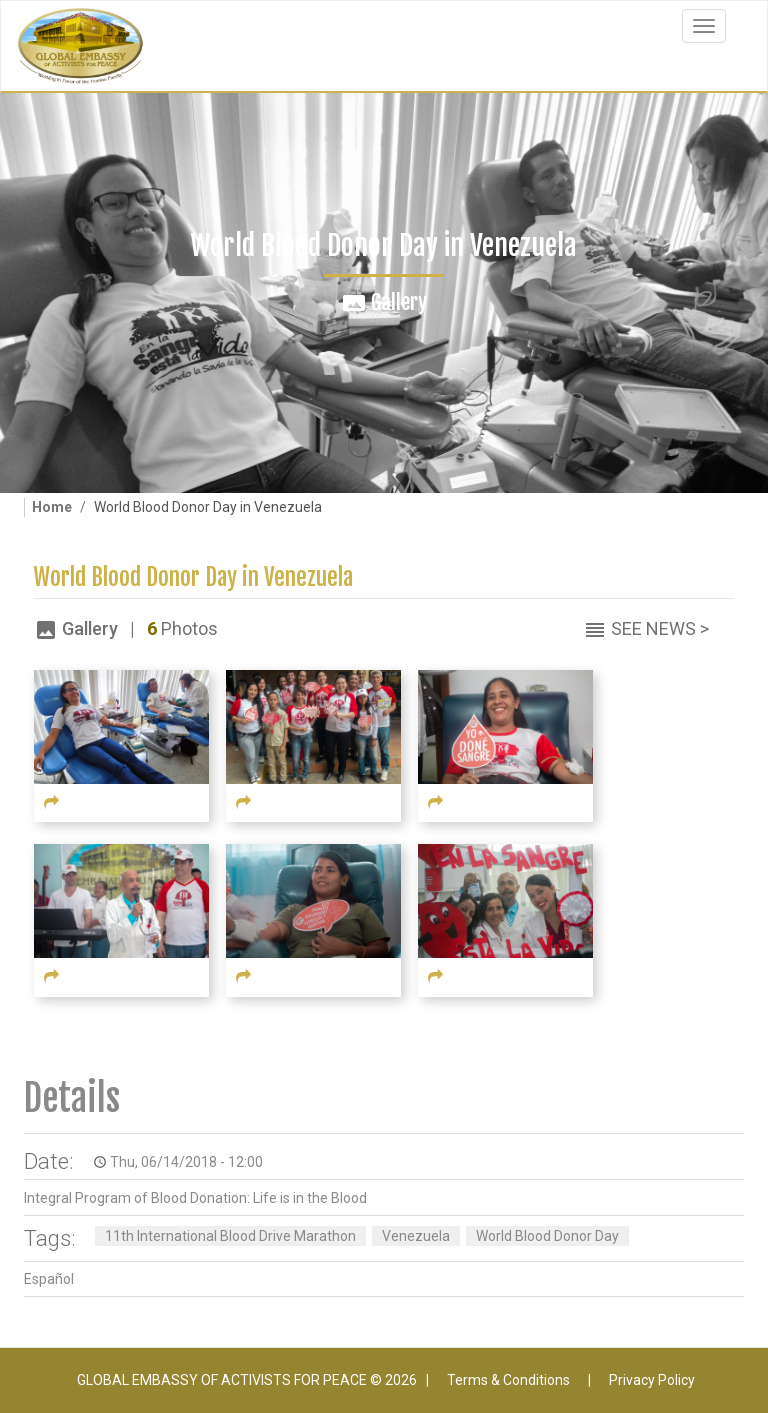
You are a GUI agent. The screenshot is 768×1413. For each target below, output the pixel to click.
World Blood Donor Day (547, 1236)
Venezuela (416, 1236)
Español (49, 1279)
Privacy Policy (652, 1380)
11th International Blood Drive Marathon (230, 1236)
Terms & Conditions (508, 1380)
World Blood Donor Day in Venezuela (193, 577)
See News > (660, 628)
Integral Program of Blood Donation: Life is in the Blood (195, 1198)
